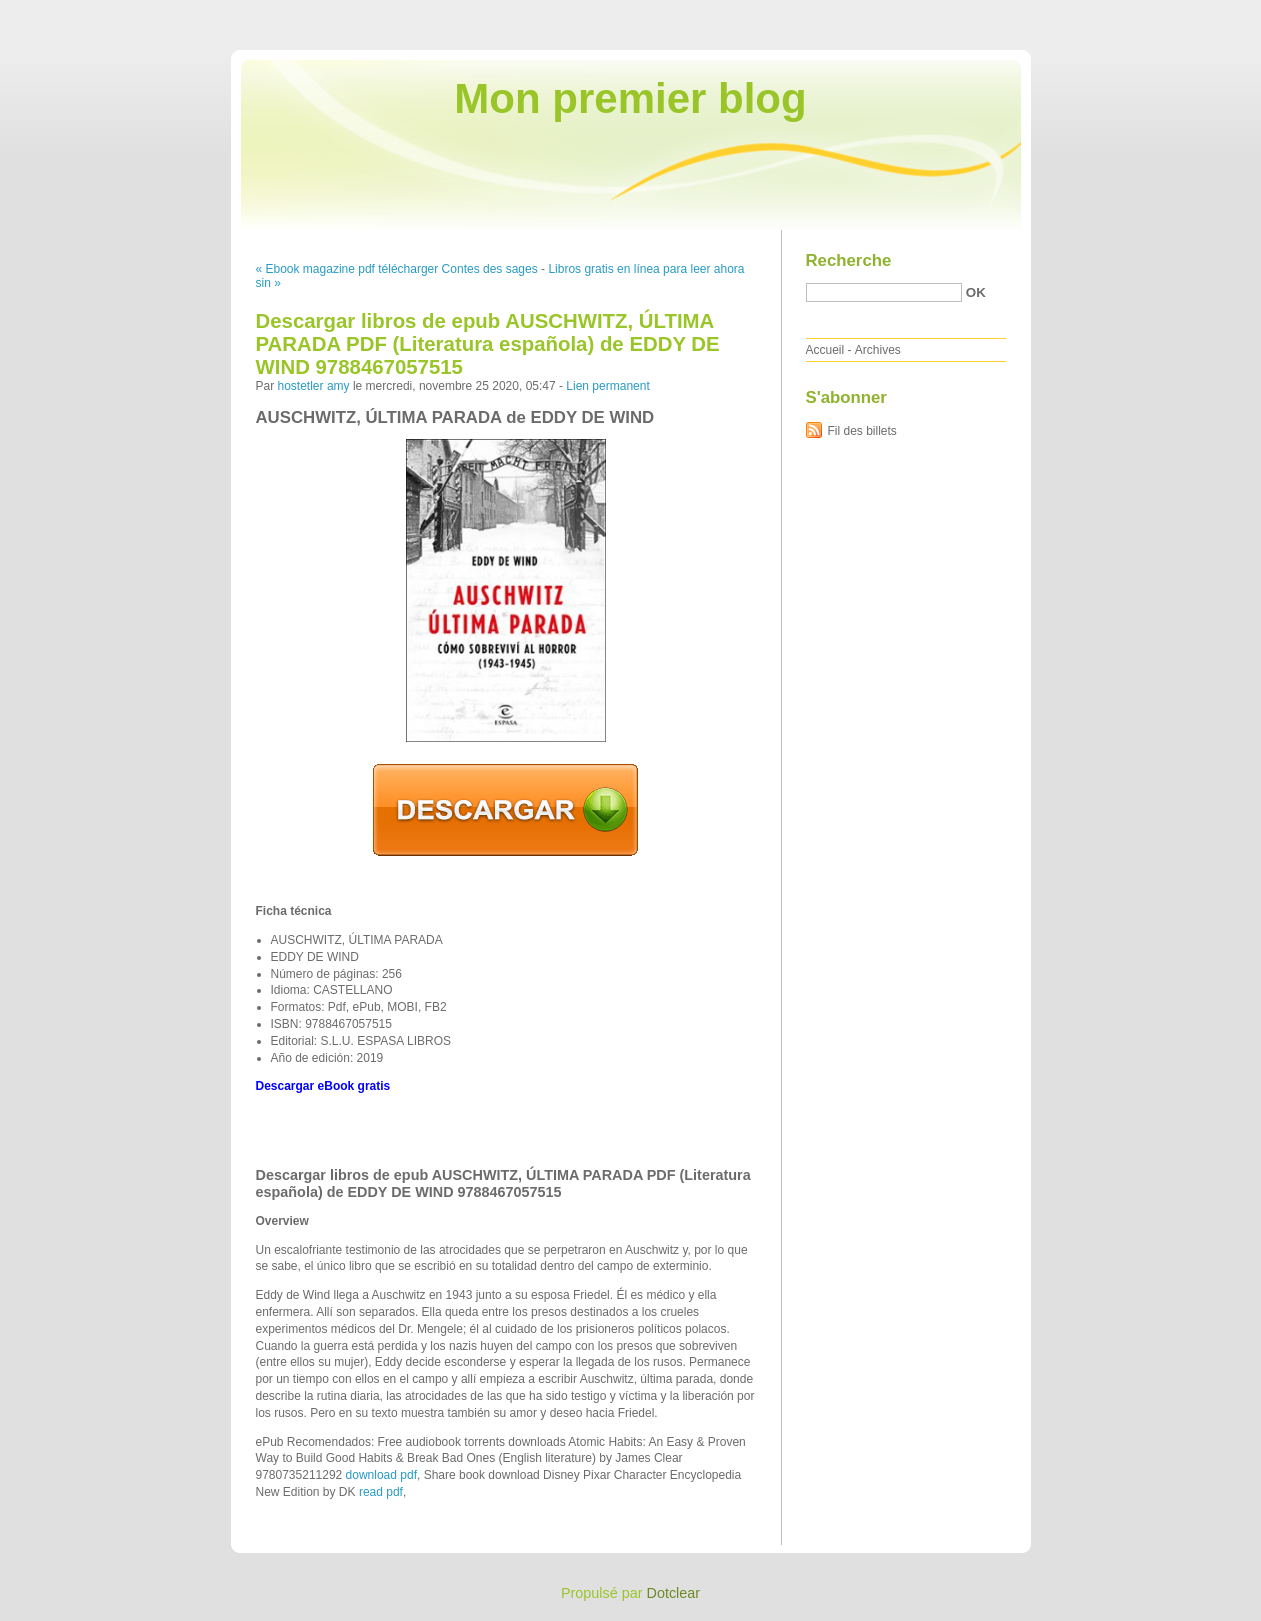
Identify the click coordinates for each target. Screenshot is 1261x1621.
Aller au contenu (1015, 14)
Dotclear (674, 1593)
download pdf (381, 1475)
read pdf (381, 1492)
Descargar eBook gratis (323, 1086)
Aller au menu (1104, 14)
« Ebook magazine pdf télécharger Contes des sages (397, 269)
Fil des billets (862, 431)
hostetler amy (314, 386)
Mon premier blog (630, 98)
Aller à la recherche (1202, 14)
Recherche (849, 260)
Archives (878, 350)
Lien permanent (607, 386)
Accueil (825, 350)
